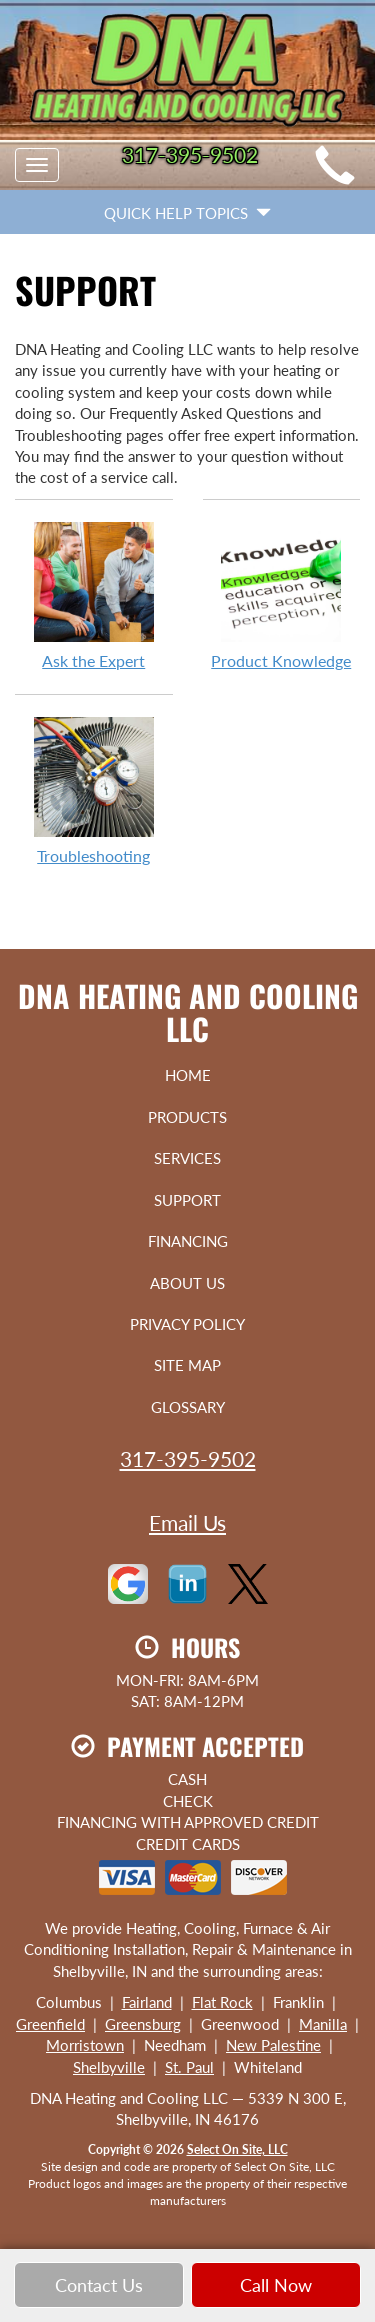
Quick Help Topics (187, 213)
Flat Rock (222, 2002)
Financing (188, 1241)
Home (188, 1075)
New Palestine (273, 2045)
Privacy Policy (187, 1324)
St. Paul (189, 2067)
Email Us (187, 1522)
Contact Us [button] (99, 2285)
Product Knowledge (282, 595)
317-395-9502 (188, 1458)
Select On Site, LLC (237, 2149)
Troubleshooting (94, 790)
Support (187, 1200)
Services (187, 1158)
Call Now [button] (276, 2285)
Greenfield (50, 2024)
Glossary (188, 1407)
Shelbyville (109, 2067)
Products (187, 1117)
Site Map (187, 1365)
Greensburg (143, 2024)
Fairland (147, 2002)
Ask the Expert (94, 595)
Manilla (323, 2024)
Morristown (85, 2045)
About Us (187, 1283)
